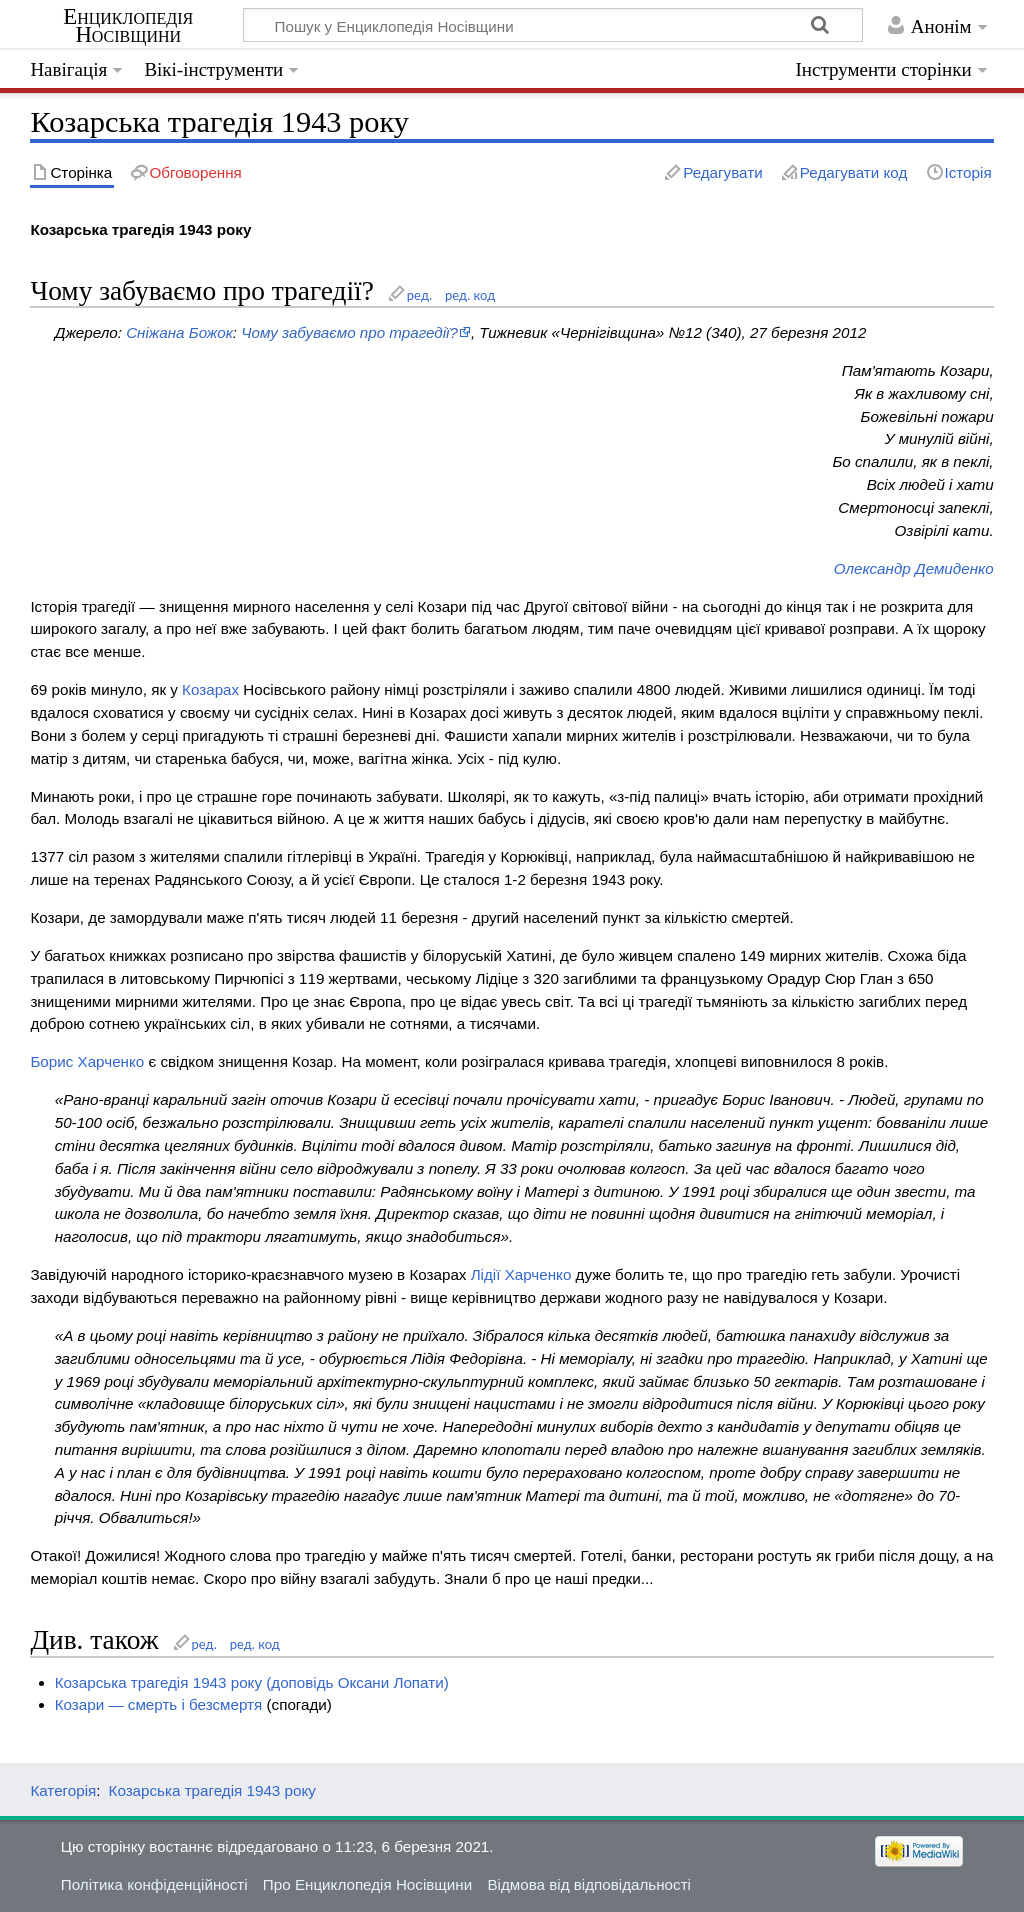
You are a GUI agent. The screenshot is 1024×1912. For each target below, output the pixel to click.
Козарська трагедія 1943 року (212, 1790)
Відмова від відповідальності (589, 1884)
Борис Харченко (87, 1061)
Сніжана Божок (179, 332)
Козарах (210, 689)
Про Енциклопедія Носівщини (367, 1884)
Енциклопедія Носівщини (128, 26)
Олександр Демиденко (914, 568)
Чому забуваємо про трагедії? (349, 332)
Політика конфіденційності (154, 1884)
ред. (419, 295)
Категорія (63, 1790)
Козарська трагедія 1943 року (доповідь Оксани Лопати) (252, 1682)
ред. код (470, 295)
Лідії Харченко (521, 1274)
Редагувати (722, 172)
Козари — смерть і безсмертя (159, 1704)
